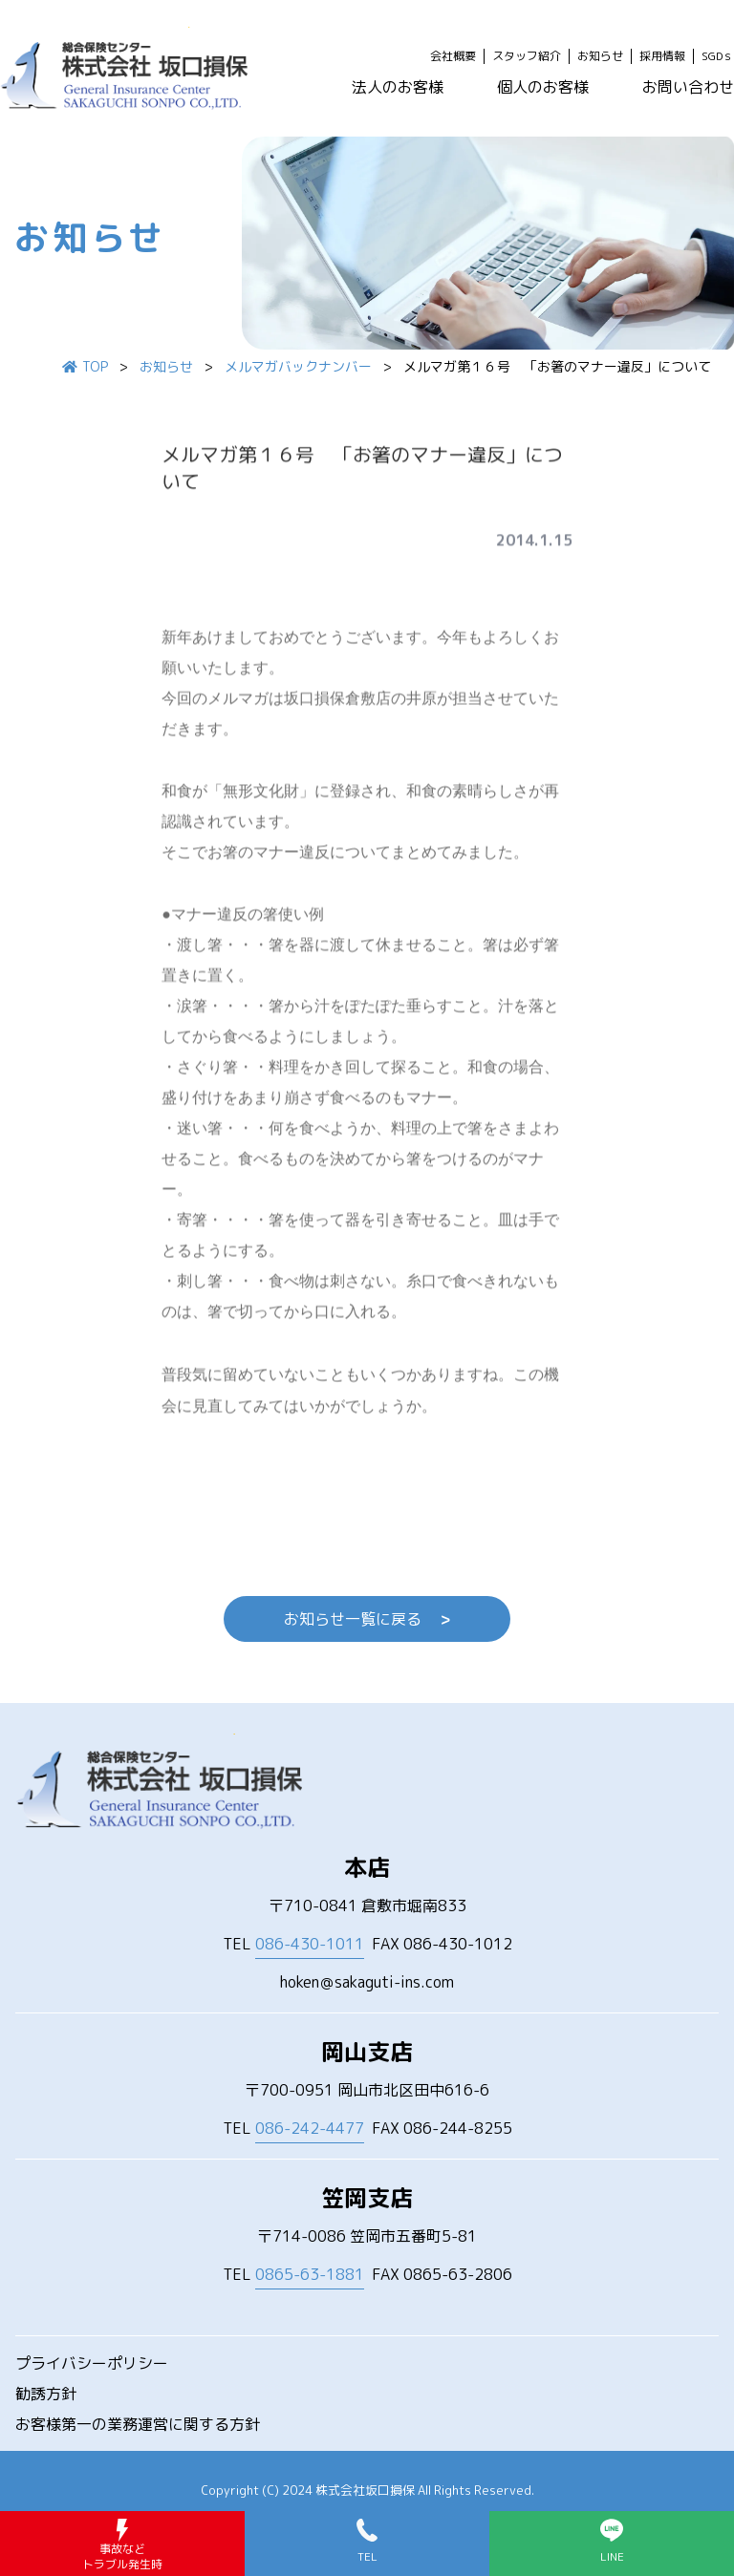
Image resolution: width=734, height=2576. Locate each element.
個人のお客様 (543, 86)
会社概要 (453, 56)
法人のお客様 (397, 86)
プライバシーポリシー (91, 2363)
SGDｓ (718, 56)
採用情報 (662, 56)
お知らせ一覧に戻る (367, 1618)
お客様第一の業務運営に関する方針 (137, 2424)
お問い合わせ (688, 86)
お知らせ (600, 56)
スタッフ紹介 (526, 56)
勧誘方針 (45, 2393)
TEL (293, 1944)
